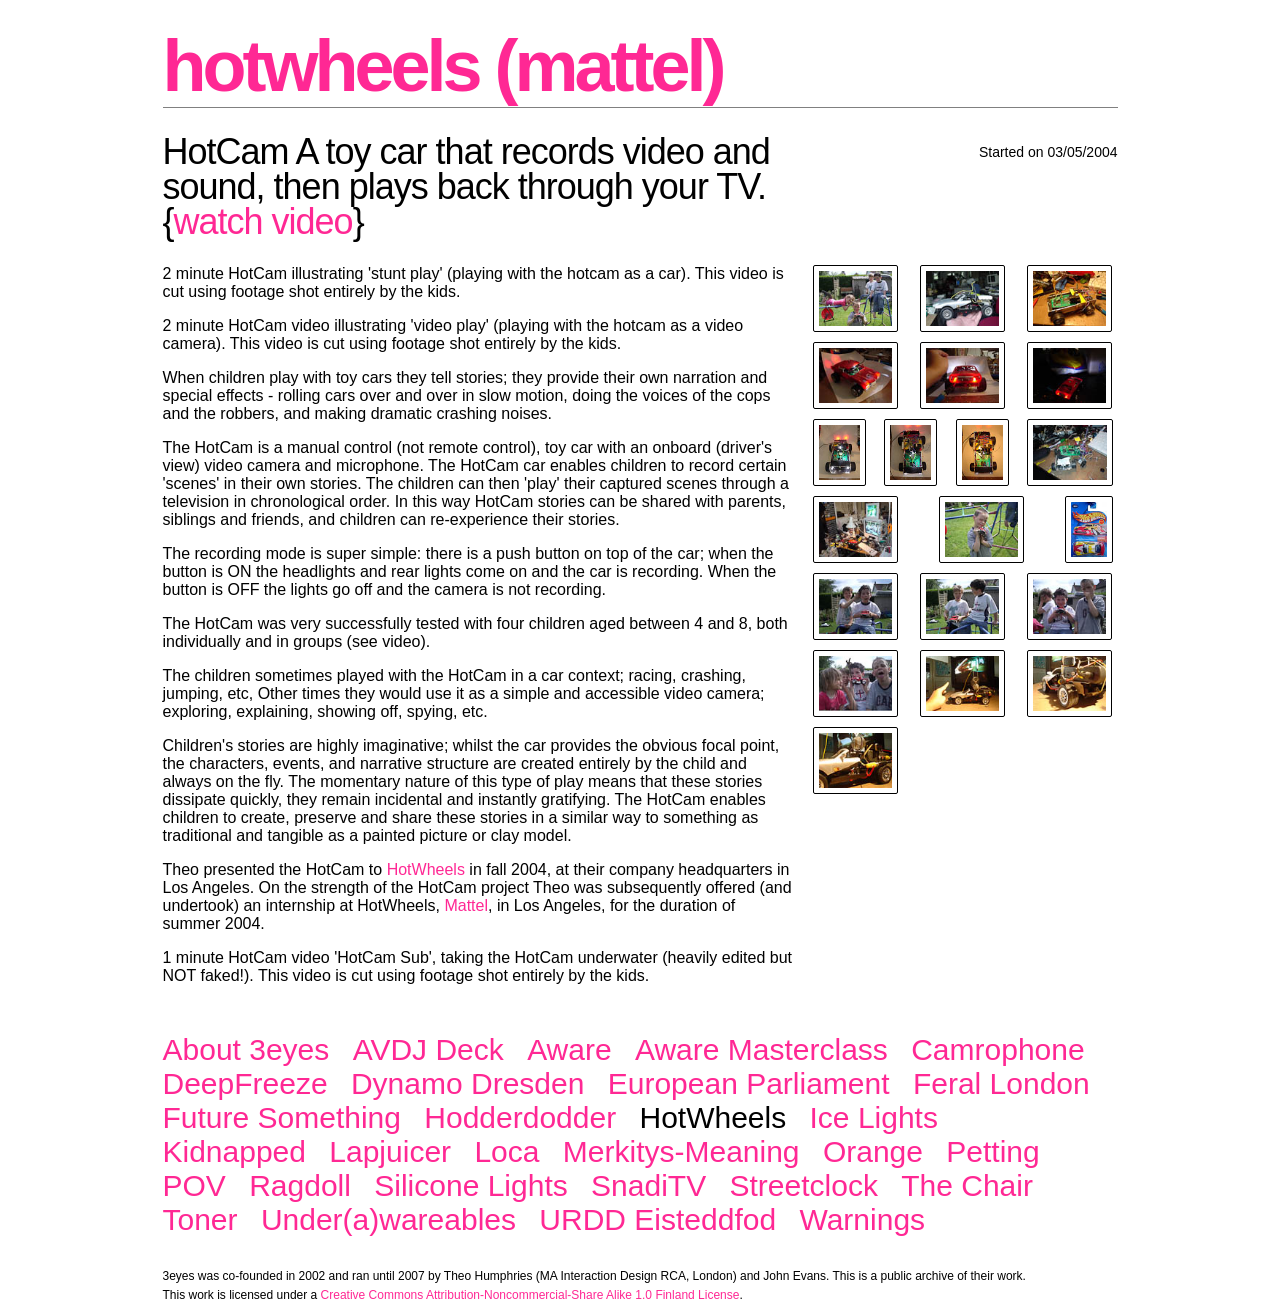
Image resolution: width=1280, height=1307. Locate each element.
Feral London (1001, 1083)
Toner (200, 1219)
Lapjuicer (390, 1151)
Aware (569, 1049)
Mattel (466, 905)
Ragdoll (300, 1185)
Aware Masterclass (761, 1049)
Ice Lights (874, 1117)
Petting (992, 1151)
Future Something (282, 1117)
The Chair (967, 1185)
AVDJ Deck (428, 1049)
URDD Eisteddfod (657, 1219)
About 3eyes (246, 1049)
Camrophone (997, 1049)
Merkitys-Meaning (681, 1151)
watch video (263, 221)
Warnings (862, 1219)
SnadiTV (648, 1185)
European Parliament (749, 1083)
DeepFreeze (245, 1083)
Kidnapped (234, 1151)
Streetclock (804, 1185)
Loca (506, 1151)
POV (194, 1185)
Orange (873, 1151)
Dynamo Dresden (467, 1083)
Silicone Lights (470, 1185)
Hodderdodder (520, 1117)
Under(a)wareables (388, 1219)
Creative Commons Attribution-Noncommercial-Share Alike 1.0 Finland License (530, 1295)
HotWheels (426, 869)
